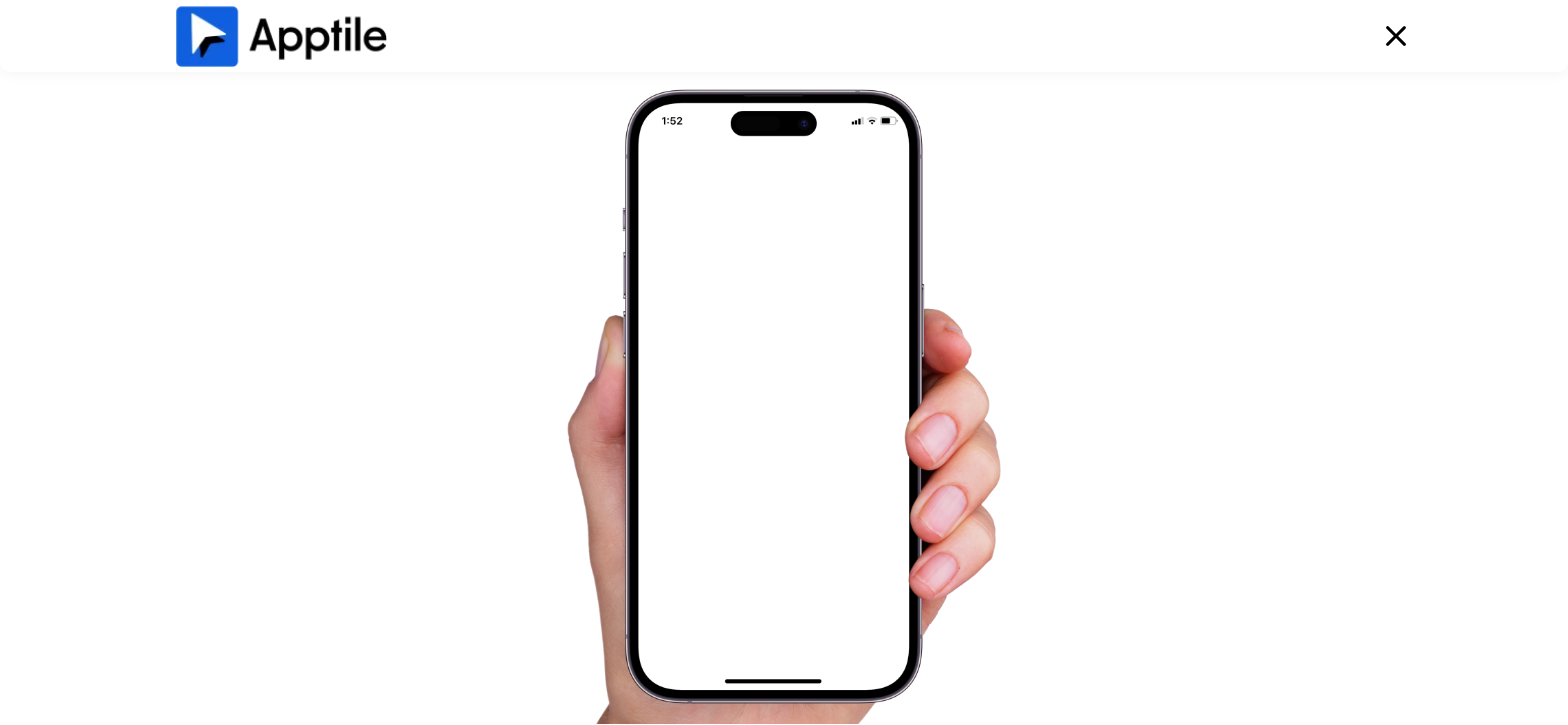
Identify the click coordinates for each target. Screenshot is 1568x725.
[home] (281, 35)
